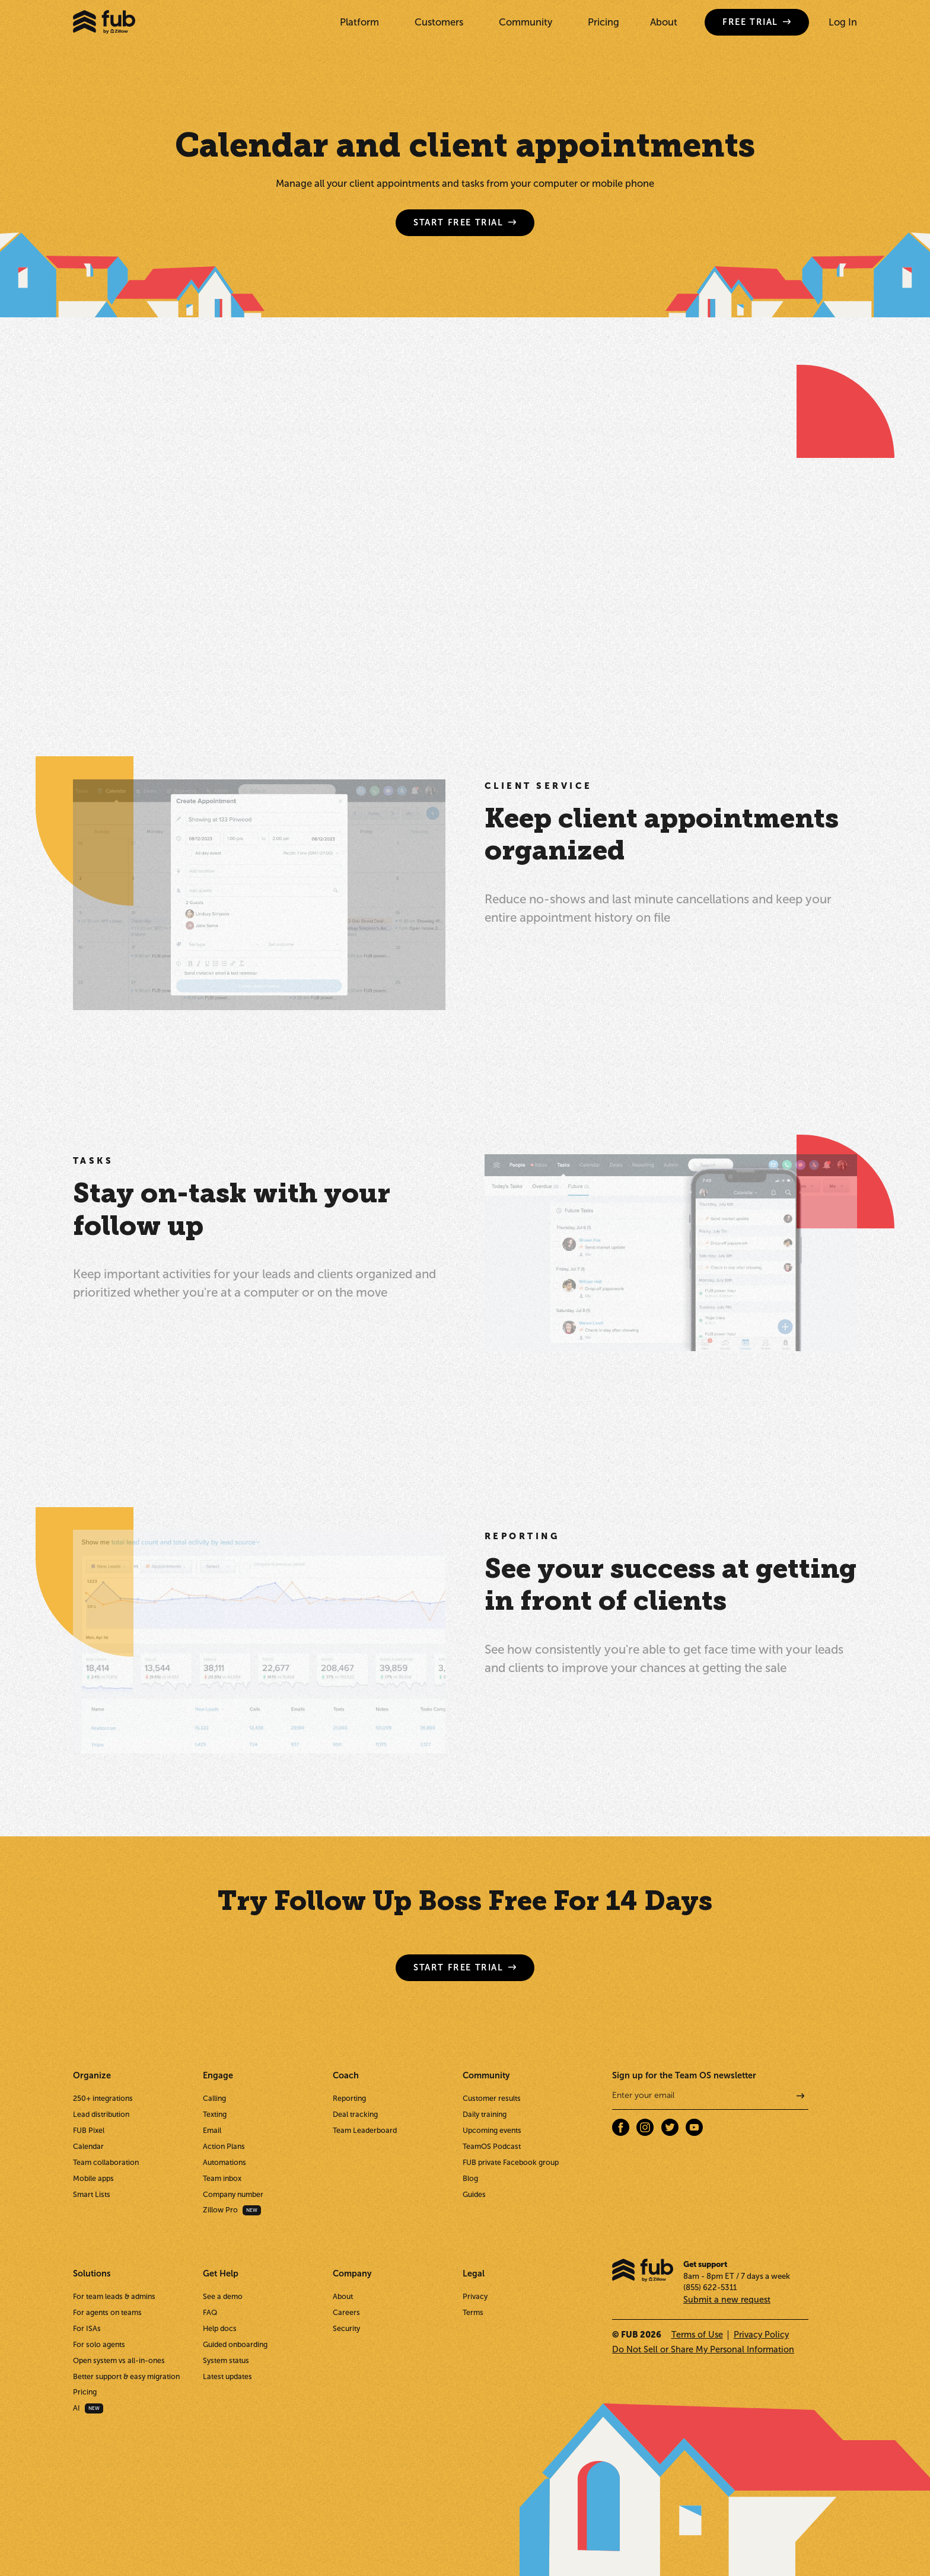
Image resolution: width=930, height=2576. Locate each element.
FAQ (210, 2312)
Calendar (88, 2146)
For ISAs (87, 2328)
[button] (362, 22)
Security (346, 2328)
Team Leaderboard (365, 2130)
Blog (470, 2178)
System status (226, 2360)
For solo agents (99, 2344)
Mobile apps (93, 2178)
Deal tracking (355, 2114)
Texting (215, 2114)
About (663, 22)
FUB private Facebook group (511, 2162)
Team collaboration (106, 2162)
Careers (346, 2312)
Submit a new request (726, 2299)
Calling (214, 2098)
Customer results (492, 2098)
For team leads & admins (114, 2296)
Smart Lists (91, 2194)
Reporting (349, 2098)
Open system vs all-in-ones (119, 2360)
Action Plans (224, 2146)
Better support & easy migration (126, 2376)
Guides (474, 2194)
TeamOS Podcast (492, 2146)
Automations (224, 2162)
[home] (104, 22)
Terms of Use (697, 2334)
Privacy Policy (761, 2334)
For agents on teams (107, 2312)
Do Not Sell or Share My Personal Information (703, 2349)
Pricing (603, 22)
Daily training (485, 2114)
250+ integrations (103, 2098)
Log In (843, 22)
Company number (233, 2194)
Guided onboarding (235, 2344)
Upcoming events (492, 2130)
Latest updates (227, 2376)
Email (212, 2130)
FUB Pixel (88, 2130)
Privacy (475, 2296)
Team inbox (222, 2178)
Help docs (220, 2328)
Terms (473, 2312)
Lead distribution (101, 2114)
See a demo (223, 2296)
